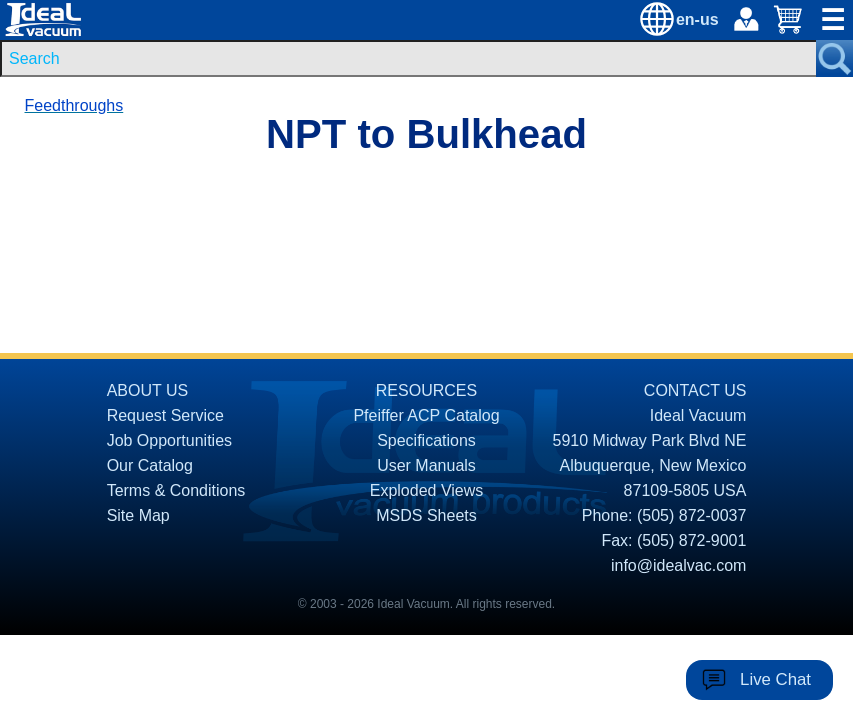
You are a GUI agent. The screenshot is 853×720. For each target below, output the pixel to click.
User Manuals (426, 465)
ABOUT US (148, 390)
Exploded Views (427, 490)
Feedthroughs (74, 105)
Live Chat (775, 679)
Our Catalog (150, 465)
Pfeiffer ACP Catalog (426, 415)
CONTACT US (695, 390)
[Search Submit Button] (834, 58)
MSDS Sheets (426, 515)
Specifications (426, 440)
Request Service (165, 415)
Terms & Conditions (176, 490)
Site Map (138, 515)
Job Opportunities (169, 440)
